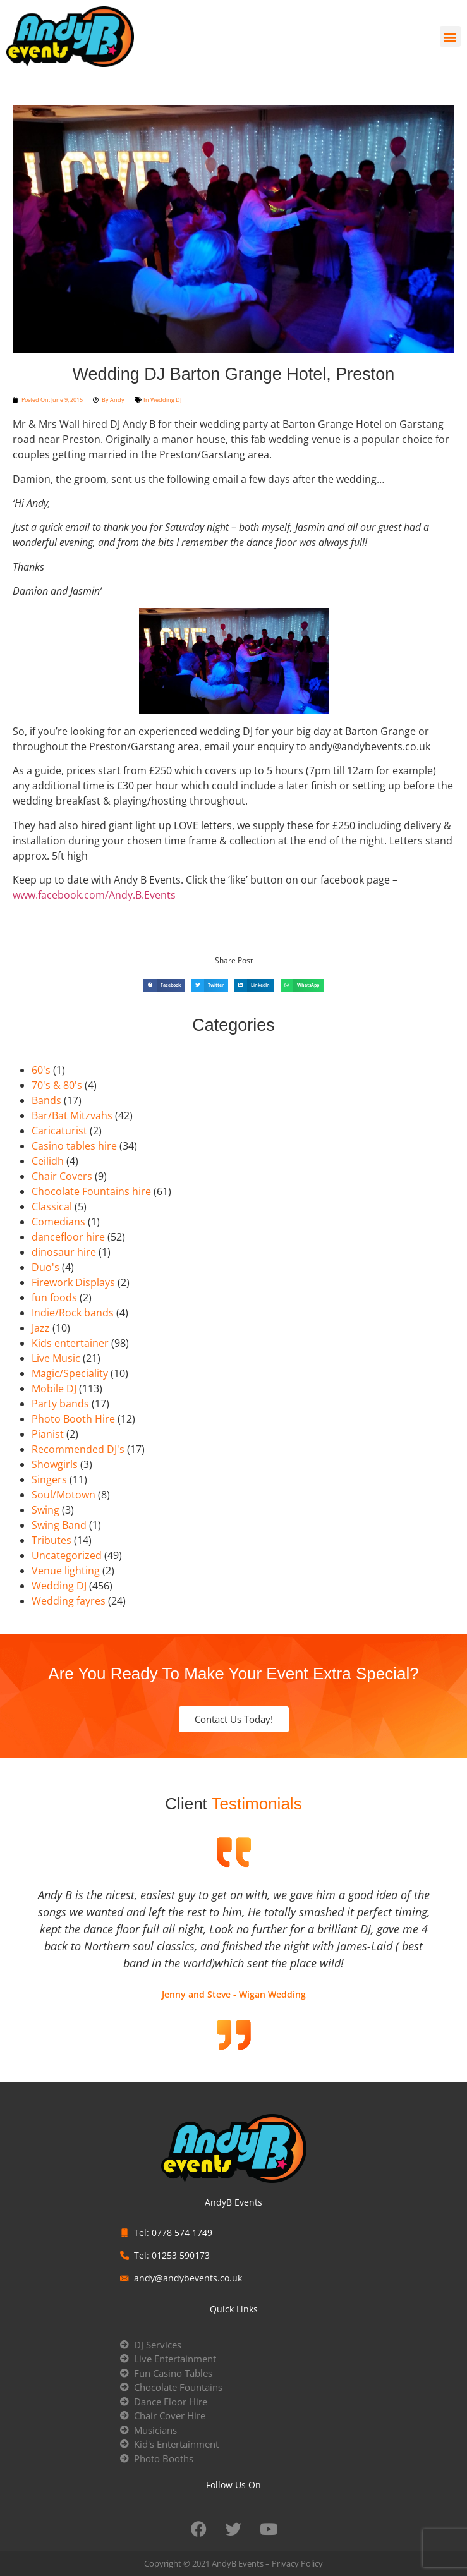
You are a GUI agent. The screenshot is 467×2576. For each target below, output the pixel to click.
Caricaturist (59, 1131)
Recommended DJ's (78, 1449)
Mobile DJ (54, 1388)
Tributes (51, 1540)
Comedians (58, 1222)
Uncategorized (67, 1555)
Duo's (45, 1267)
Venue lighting (66, 1570)
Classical (52, 1206)
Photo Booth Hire (73, 1419)
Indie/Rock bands (73, 1313)
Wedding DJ (165, 400)
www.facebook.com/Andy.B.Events (94, 895)
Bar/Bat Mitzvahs (72, 1115)
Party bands (60, 1404)
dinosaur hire (64, 1252)
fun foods (54, 1297)
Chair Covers (62, 1176)
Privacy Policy (297, 2563)
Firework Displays (73, 1282)
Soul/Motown (63, 1495)
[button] (450, 36)
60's (41, 1070)
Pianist (48, 1434)
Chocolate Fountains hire (91, 1191)
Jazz (41, 1328)
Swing (45, 1510)
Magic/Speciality (70, 1373)
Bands (46, 1100)
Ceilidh (48, 1161)
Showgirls (55, 1464)
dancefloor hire (68, 1237)
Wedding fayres (69, 1601)
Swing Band (59, 1525)
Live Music (56, 1358)
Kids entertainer (70, 1343)
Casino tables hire (74, 1146)
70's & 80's (57, 1085)
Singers (49, 1479)
